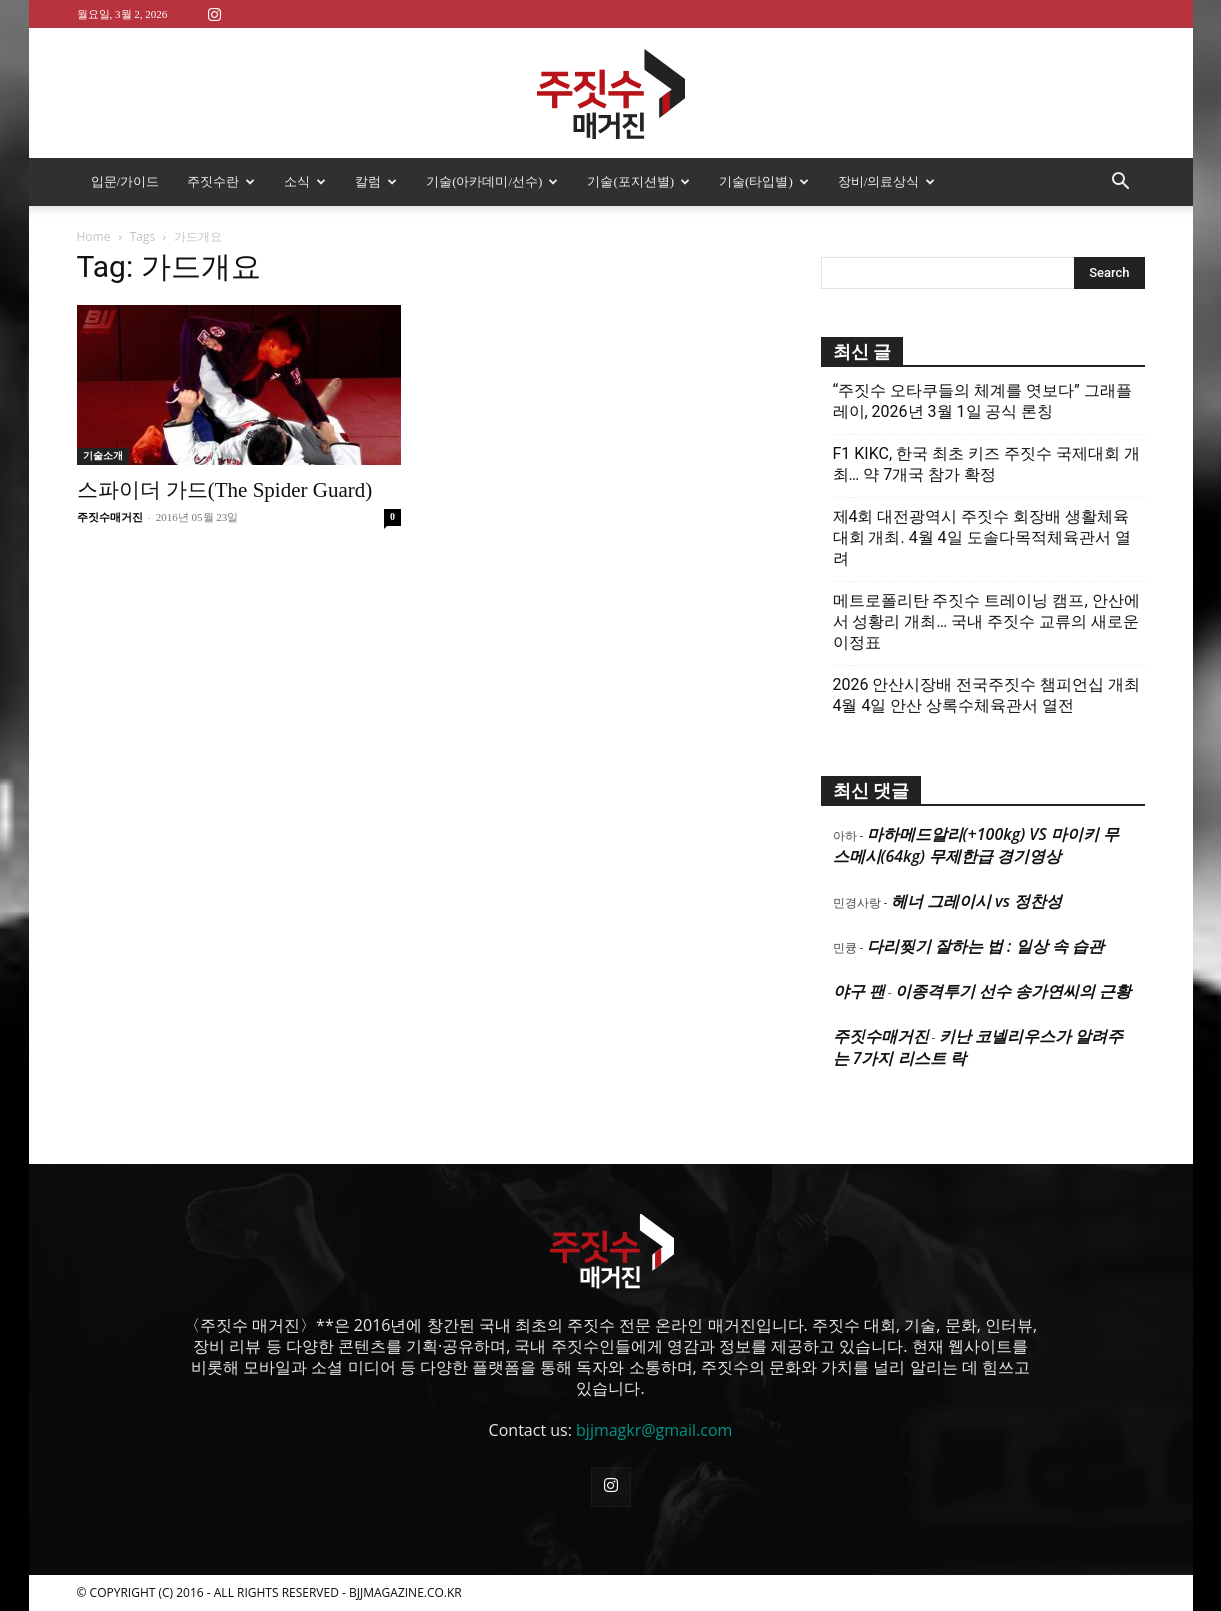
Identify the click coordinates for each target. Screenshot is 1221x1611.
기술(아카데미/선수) (492, 181)
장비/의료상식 (887, 181)
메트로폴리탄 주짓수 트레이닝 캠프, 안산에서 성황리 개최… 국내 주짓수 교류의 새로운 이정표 (986, 621)
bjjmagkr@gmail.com (654, 1430)
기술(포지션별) (638, 181)
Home (94, 236)
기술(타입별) (764, 181)
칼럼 (376, 181)
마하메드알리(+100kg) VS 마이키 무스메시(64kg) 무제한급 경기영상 (976, 845)
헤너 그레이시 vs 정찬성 (976, 901)
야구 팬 (859, 991)
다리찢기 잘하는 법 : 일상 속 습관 (985, 946)
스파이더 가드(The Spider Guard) (225, 490)
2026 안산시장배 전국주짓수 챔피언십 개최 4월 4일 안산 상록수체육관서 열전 (987, 695)
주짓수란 (221, 181)
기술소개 (103, 455)
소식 (305, 181)
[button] (1121, 183)
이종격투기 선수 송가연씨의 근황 (1013, 991)
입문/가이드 (125, 181)
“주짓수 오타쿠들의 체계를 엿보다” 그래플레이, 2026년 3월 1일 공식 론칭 (982, 401)
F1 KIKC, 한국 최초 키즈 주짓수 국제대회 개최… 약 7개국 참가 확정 (986, 464)
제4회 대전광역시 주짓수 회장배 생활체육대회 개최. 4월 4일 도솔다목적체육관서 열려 (982, 537)
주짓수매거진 (110, 517)
